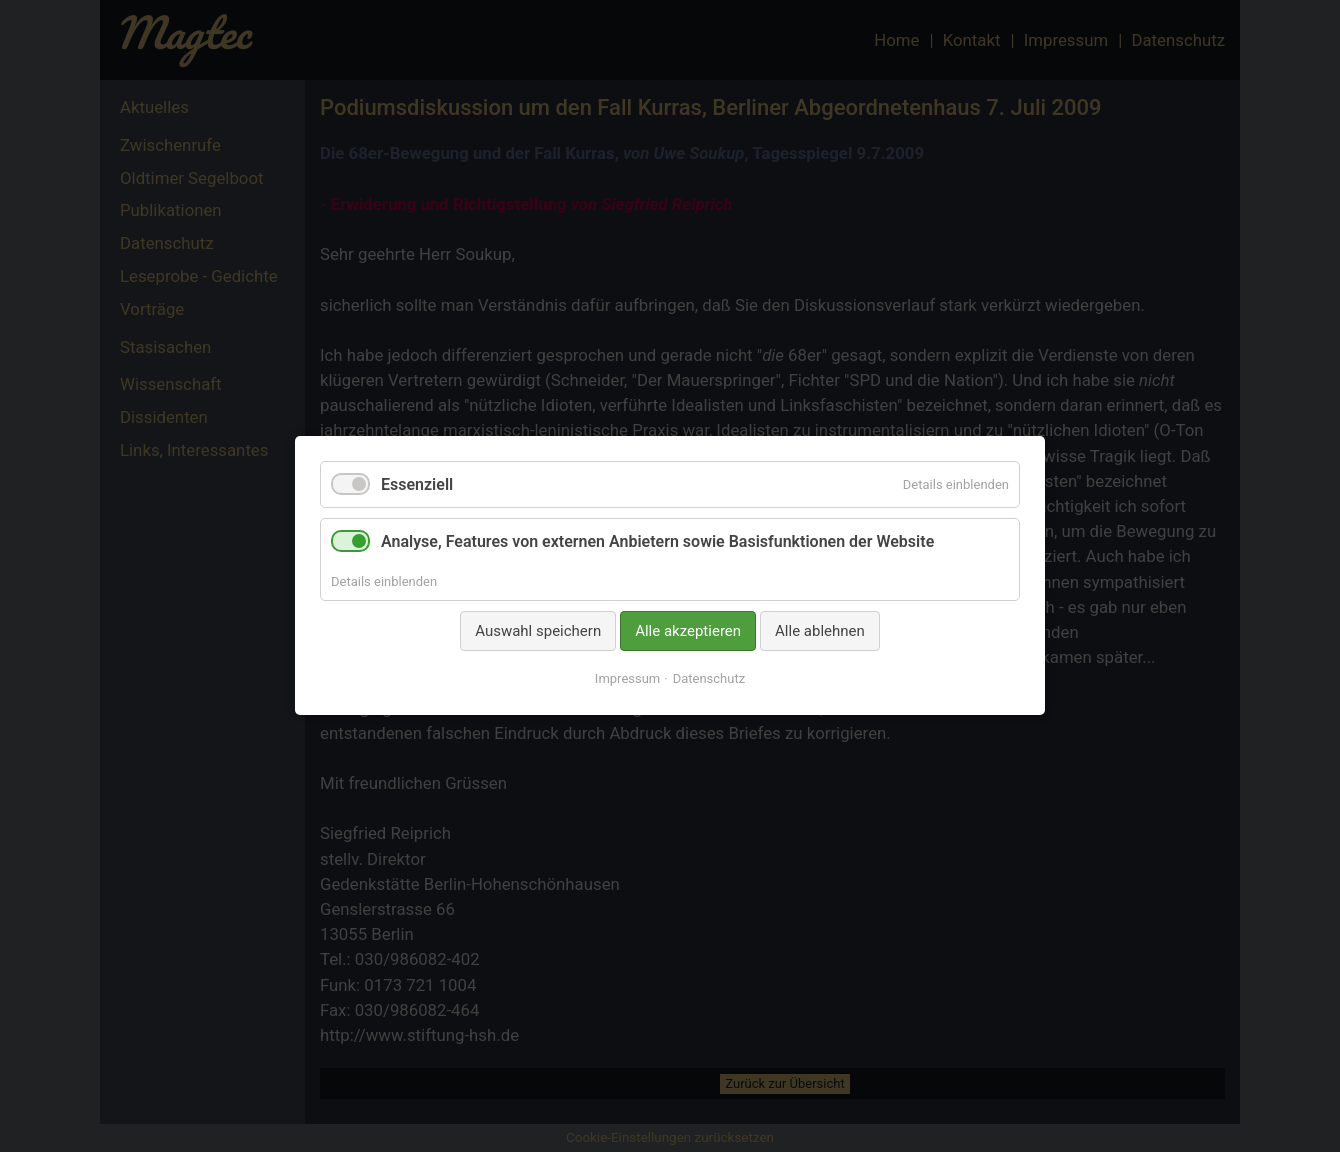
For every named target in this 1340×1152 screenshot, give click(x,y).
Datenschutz (709, 679)
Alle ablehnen (820, 631)
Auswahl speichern (538, 631)
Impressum (627, 679)
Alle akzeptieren (688, 631)
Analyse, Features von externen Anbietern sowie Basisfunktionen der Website (657, 542)
